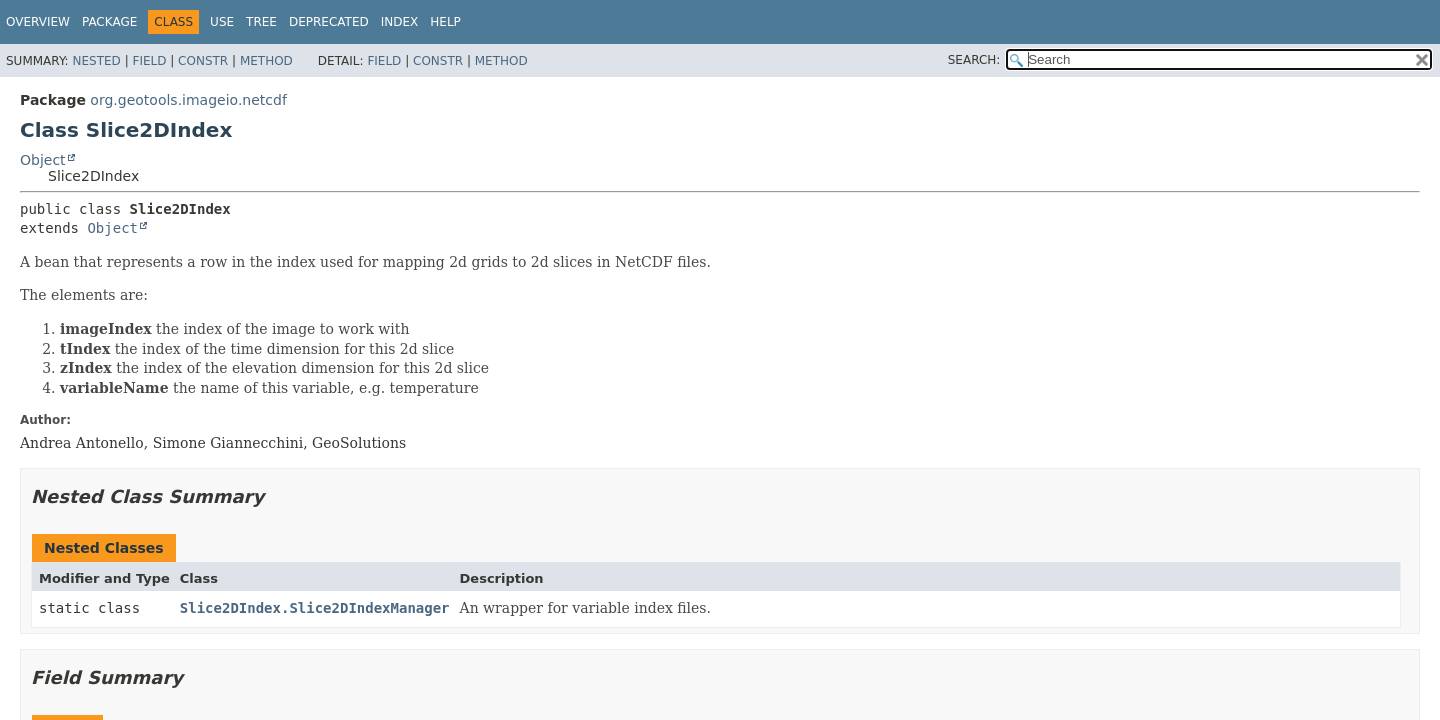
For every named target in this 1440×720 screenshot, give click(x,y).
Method (266, 61)
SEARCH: (974, 60)
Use (222, 22)
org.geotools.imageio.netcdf (188, 100)
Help (445, 22)
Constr (203, 61)
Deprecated (329, 22)
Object (43, 160)
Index (400, 22)
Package (109, 22)
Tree (261, 22)
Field (149, 61)
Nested (96, 61)
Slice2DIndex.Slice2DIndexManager (315, 608)
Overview (38, 22)
